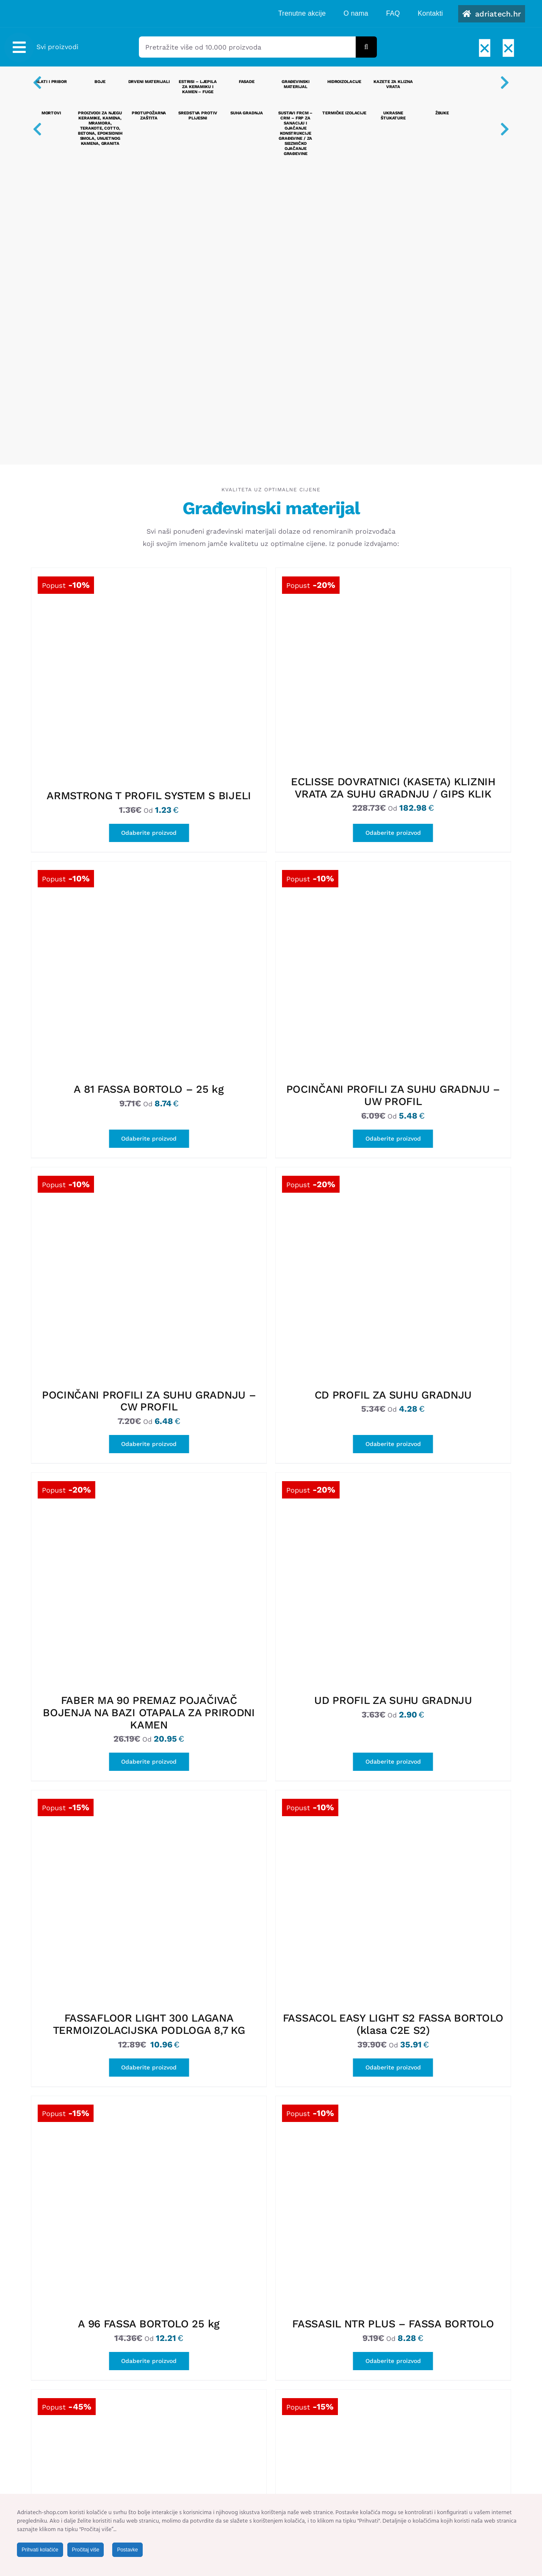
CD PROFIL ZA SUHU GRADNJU (393, 1395)
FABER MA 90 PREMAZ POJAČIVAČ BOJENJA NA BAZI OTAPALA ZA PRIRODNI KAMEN (149, 1712)
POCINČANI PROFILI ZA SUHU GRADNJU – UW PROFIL (393, 1095)
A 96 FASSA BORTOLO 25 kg (149, 2324)
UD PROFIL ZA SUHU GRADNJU (393, 1700)
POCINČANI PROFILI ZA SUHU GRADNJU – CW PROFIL (149, 1401)
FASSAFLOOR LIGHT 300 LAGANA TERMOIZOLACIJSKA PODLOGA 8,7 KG (149, 2024)
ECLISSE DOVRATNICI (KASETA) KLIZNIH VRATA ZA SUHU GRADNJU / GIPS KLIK (393, 788)
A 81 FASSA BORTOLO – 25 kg (149, 1089)
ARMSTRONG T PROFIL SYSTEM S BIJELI (149, 795)
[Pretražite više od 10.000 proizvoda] (247, 47)
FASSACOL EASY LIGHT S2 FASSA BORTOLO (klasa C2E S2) (393, 2024)
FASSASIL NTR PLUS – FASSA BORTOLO (393, 2324)
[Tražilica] (366, 47)
